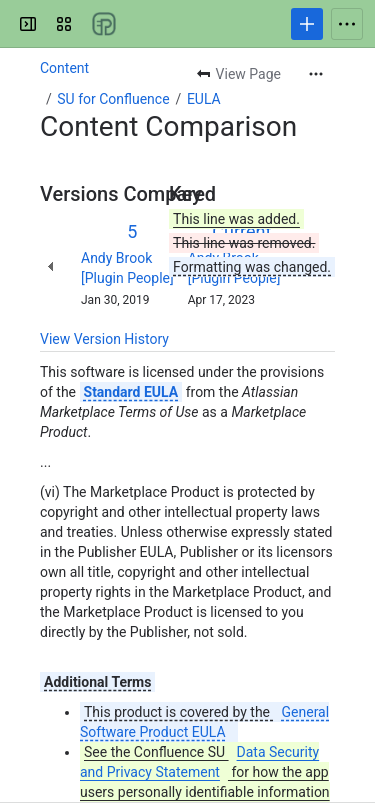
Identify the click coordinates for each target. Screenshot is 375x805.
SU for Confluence (113, 99)
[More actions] (316, 74)
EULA (204, 99)
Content (64, 68)
